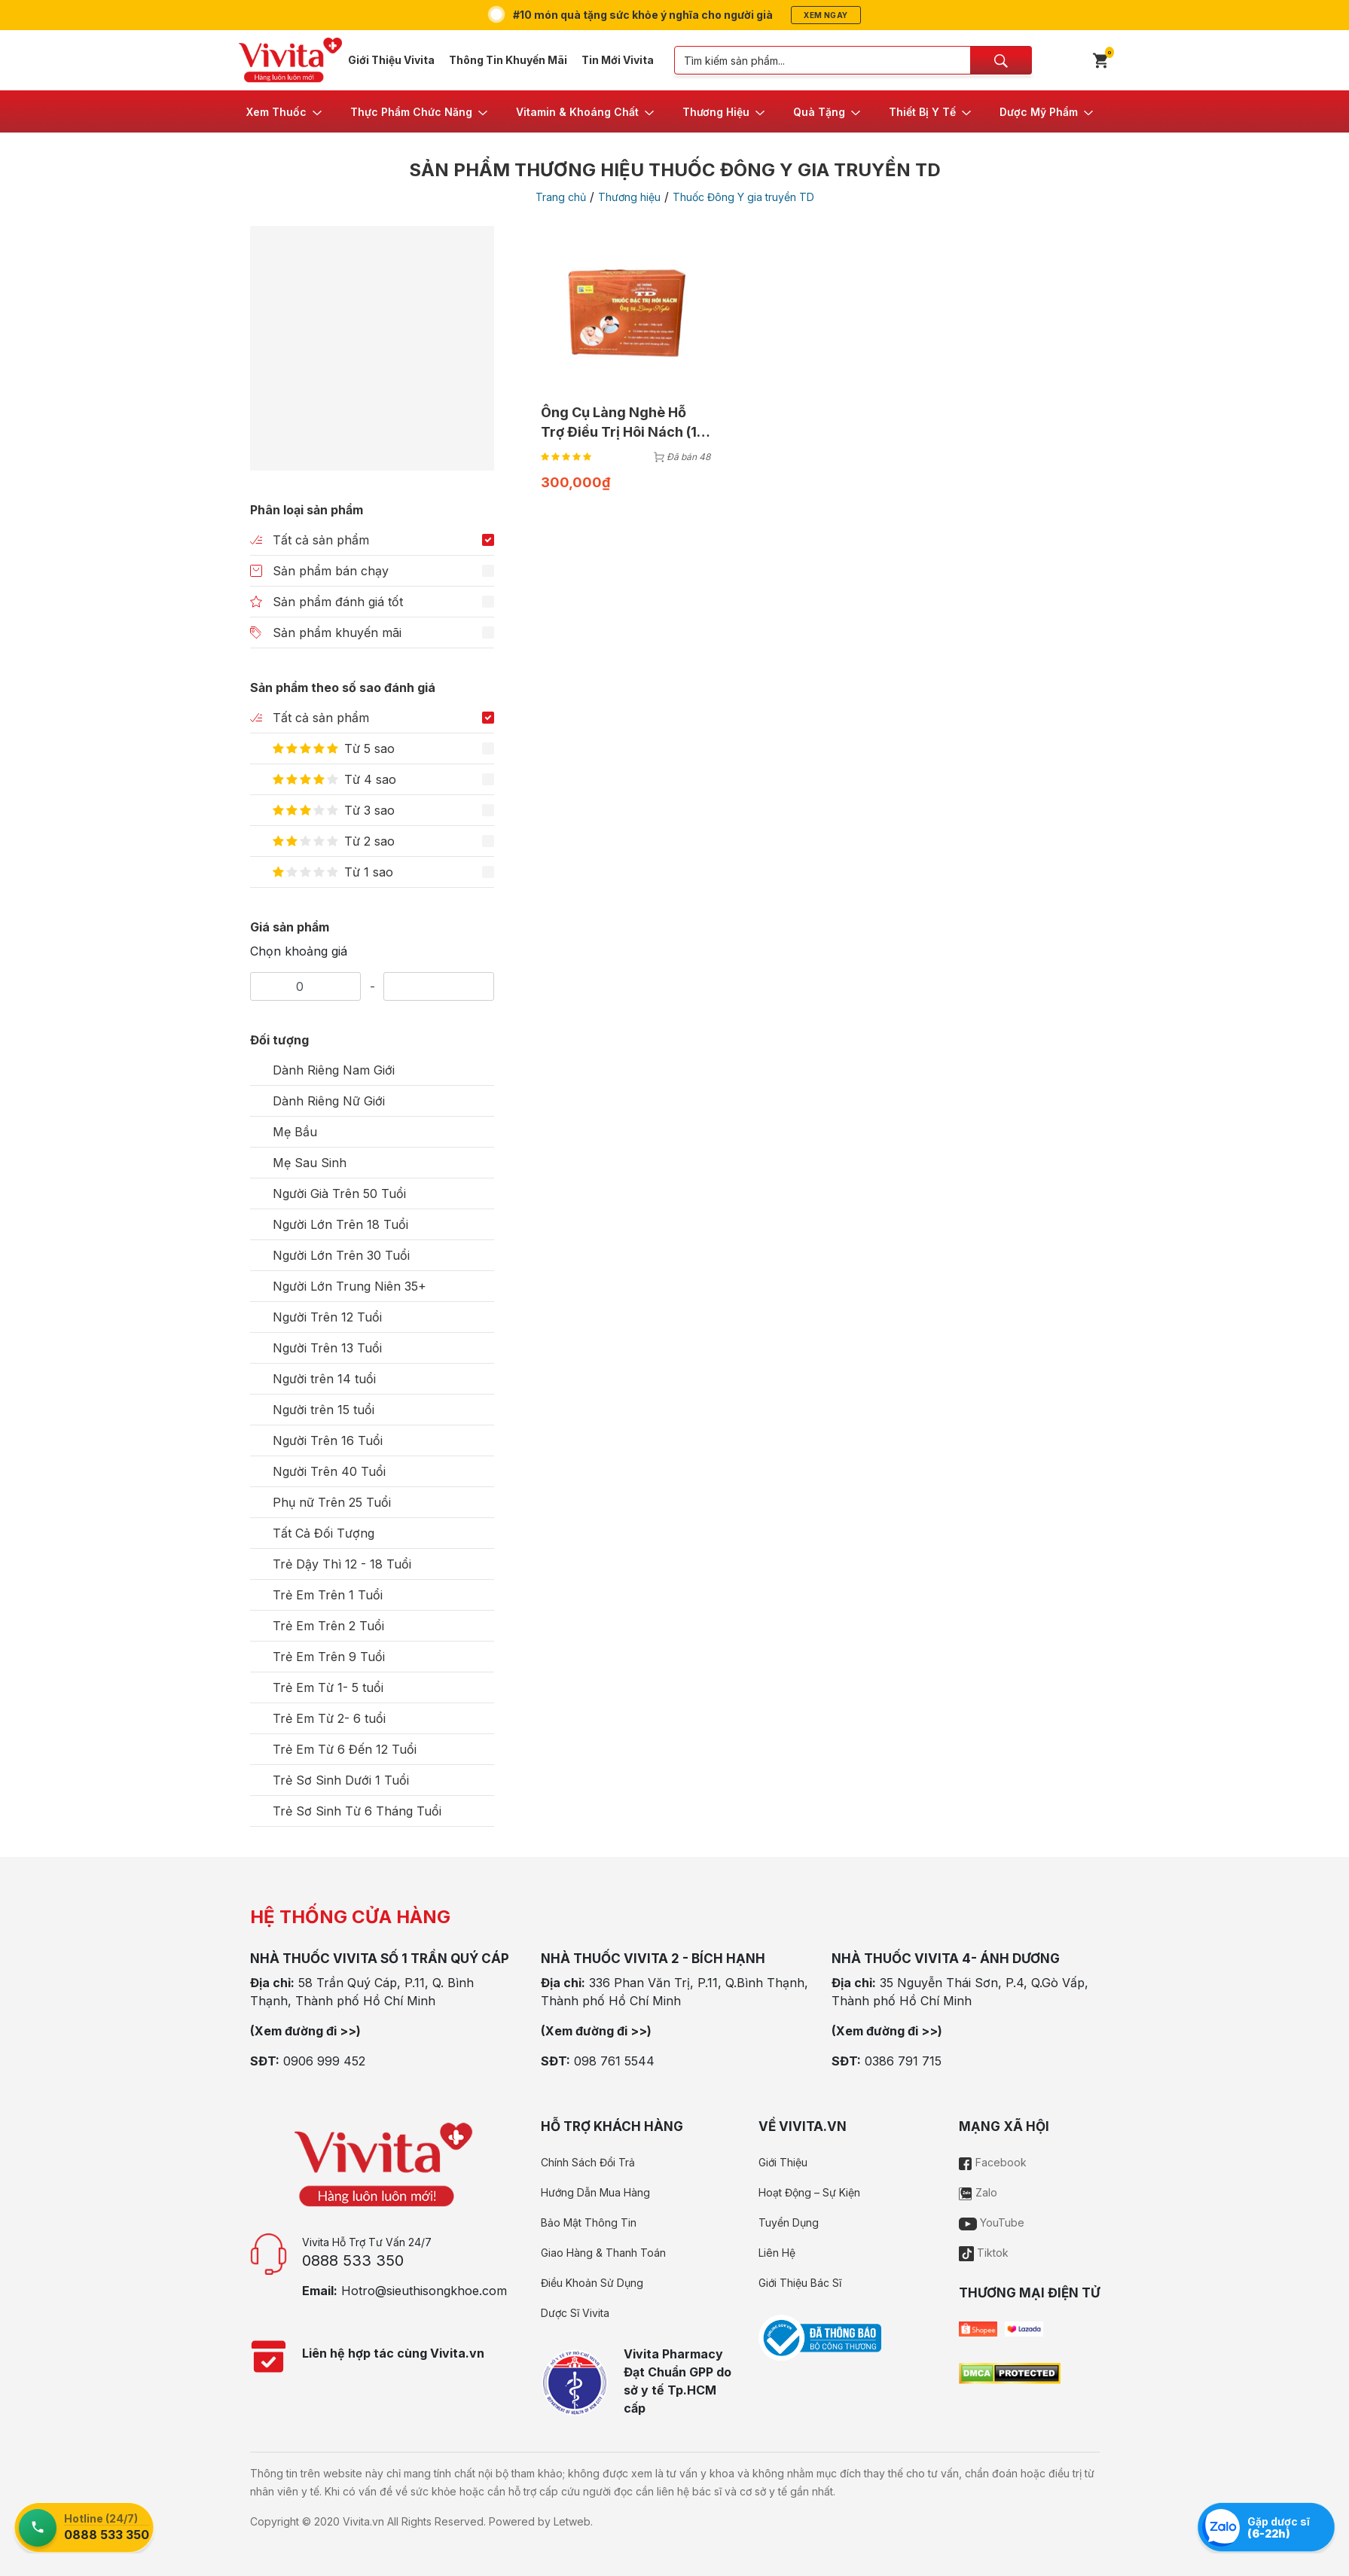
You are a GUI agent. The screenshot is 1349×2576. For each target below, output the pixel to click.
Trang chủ (561, 197)
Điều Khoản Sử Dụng (592, 2282)
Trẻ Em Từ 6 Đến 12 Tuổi (345, 1749)
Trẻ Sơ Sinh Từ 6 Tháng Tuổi (357, 1810)
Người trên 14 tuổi (324, 1378)
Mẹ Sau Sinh (309, 1162)
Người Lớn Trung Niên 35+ (349, 1286)
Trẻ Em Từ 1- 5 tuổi (328, 1687)
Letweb (572, 2521)
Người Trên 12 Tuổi (327, 1317)
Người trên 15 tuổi (323, 1409)
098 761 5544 (614, 2060)
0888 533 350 (353, 2260)
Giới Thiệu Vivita (391, 59)
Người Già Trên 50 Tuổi (339, 1193)
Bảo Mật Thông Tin (588, 2222)
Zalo (978, 2192)
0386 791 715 (903, 2060)
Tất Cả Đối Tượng (323, 1533)
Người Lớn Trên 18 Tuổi (340, 1224)
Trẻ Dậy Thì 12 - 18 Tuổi (342, 1564)
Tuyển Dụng (788, 2222)
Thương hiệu (629, 197)
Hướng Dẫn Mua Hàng (595, 2192)
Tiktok (984, 2252)
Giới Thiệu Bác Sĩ (799, 2282)
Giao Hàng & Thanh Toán (603, 2252)
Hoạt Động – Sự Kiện (809, 2192)
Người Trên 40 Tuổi (329, 1471)
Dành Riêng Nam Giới (334, 1070)
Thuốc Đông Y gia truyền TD (743, 197)
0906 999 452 (324, 2060)
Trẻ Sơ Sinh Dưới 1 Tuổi (341, 1780)
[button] (285, 111)
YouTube (991, 2222)
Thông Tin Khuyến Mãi (508, 59)
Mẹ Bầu (295, 1131)
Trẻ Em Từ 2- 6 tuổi (329, 1718)
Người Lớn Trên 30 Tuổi (341, 1255)
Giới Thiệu (782, 2162)
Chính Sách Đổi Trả (588, 2162)
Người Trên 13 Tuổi (327, 1347)
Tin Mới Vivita (617, 59)
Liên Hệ (776, 2252)
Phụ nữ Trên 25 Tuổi (332, 1502)
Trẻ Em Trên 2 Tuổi (328, 1625)
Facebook (993, 2162)
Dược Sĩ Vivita (575, 2312)
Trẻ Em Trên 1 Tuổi (328, 1594)
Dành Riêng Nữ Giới (329, 1100)
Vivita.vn (363, 2521)
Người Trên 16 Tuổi (328, 1440)
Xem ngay (825, 15)
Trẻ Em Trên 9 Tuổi (329, 1656)
